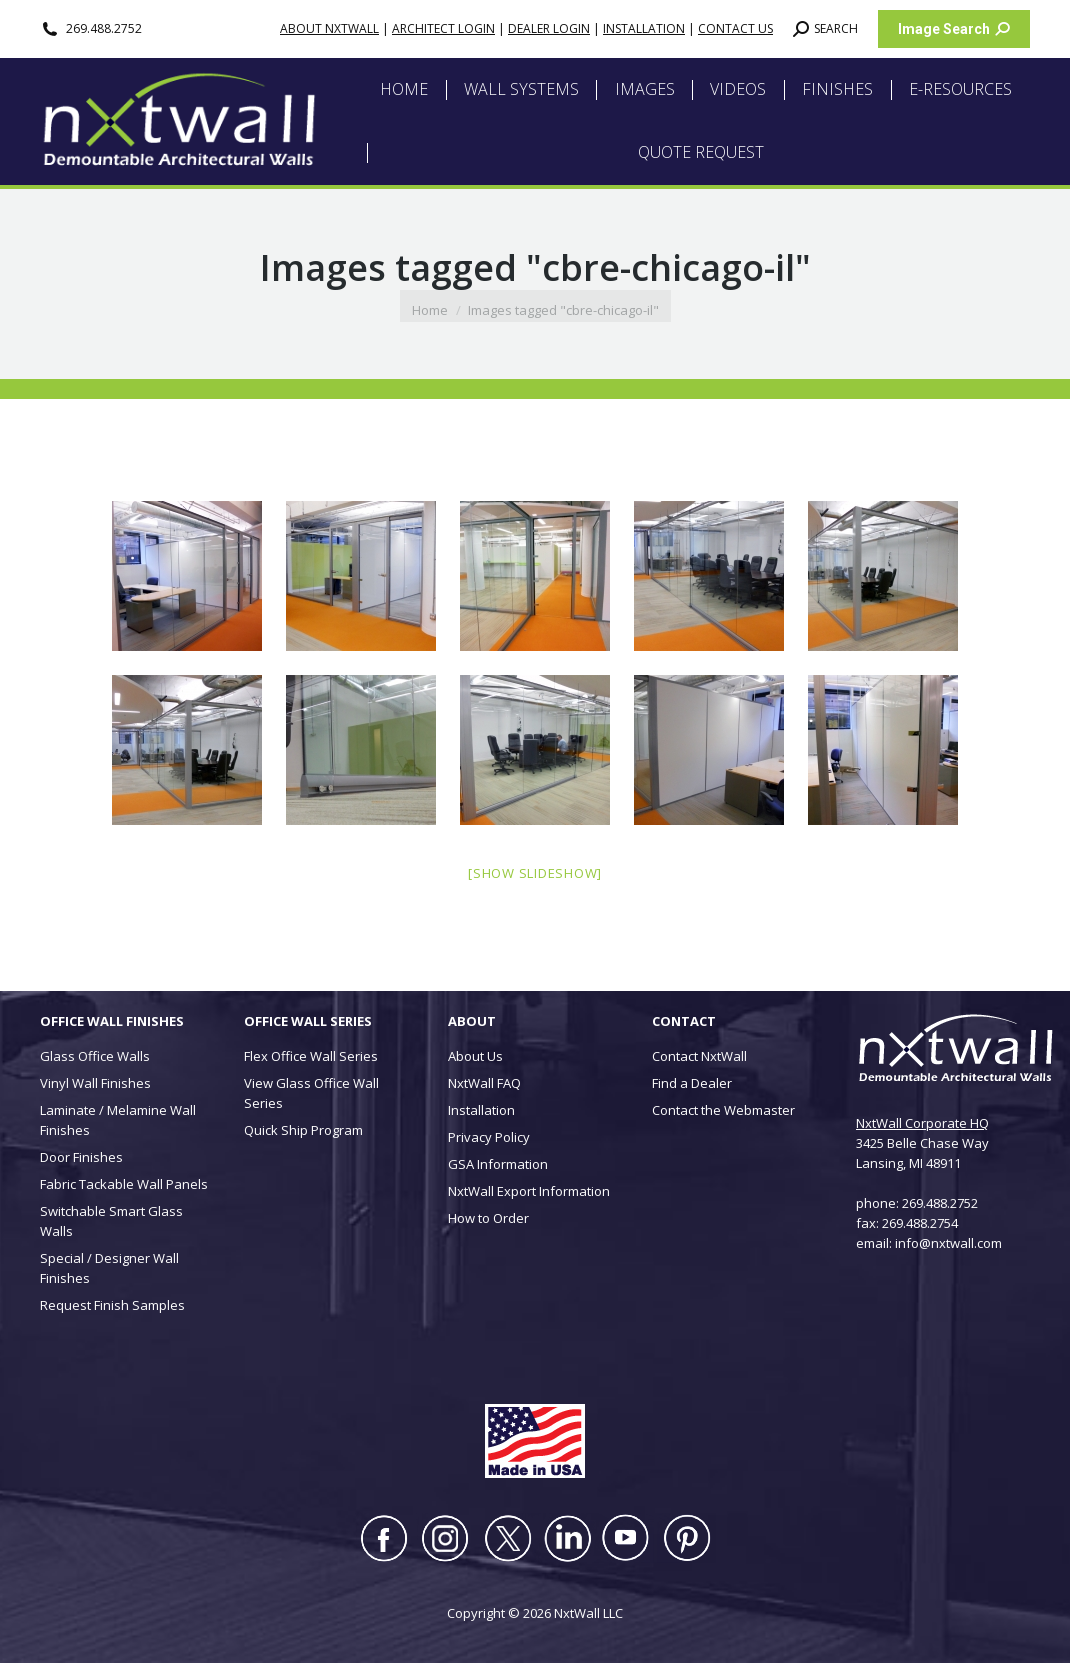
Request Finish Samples (112, 1305)
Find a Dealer (692, 1083)
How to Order (488, 1218)
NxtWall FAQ (484, 1083)
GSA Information (498, 1164)
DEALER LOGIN (549, 28)
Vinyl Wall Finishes (95, 1083)
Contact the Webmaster (723, 1110)
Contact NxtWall (699, 1056)
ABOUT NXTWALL (329, 28)
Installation (481, 1110)
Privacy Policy (489, 1137)
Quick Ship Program (303, 1130)
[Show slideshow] (535, 873)
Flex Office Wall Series (311, 1056)
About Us (475, 1056)
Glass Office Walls (95, 1056)
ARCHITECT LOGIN (443, 28)
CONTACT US (735, 28)
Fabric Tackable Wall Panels (124, 1184)
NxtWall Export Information (529, 1191)
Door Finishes (81, 1157)
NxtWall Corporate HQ (922, 1123)
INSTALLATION (644, 28)
